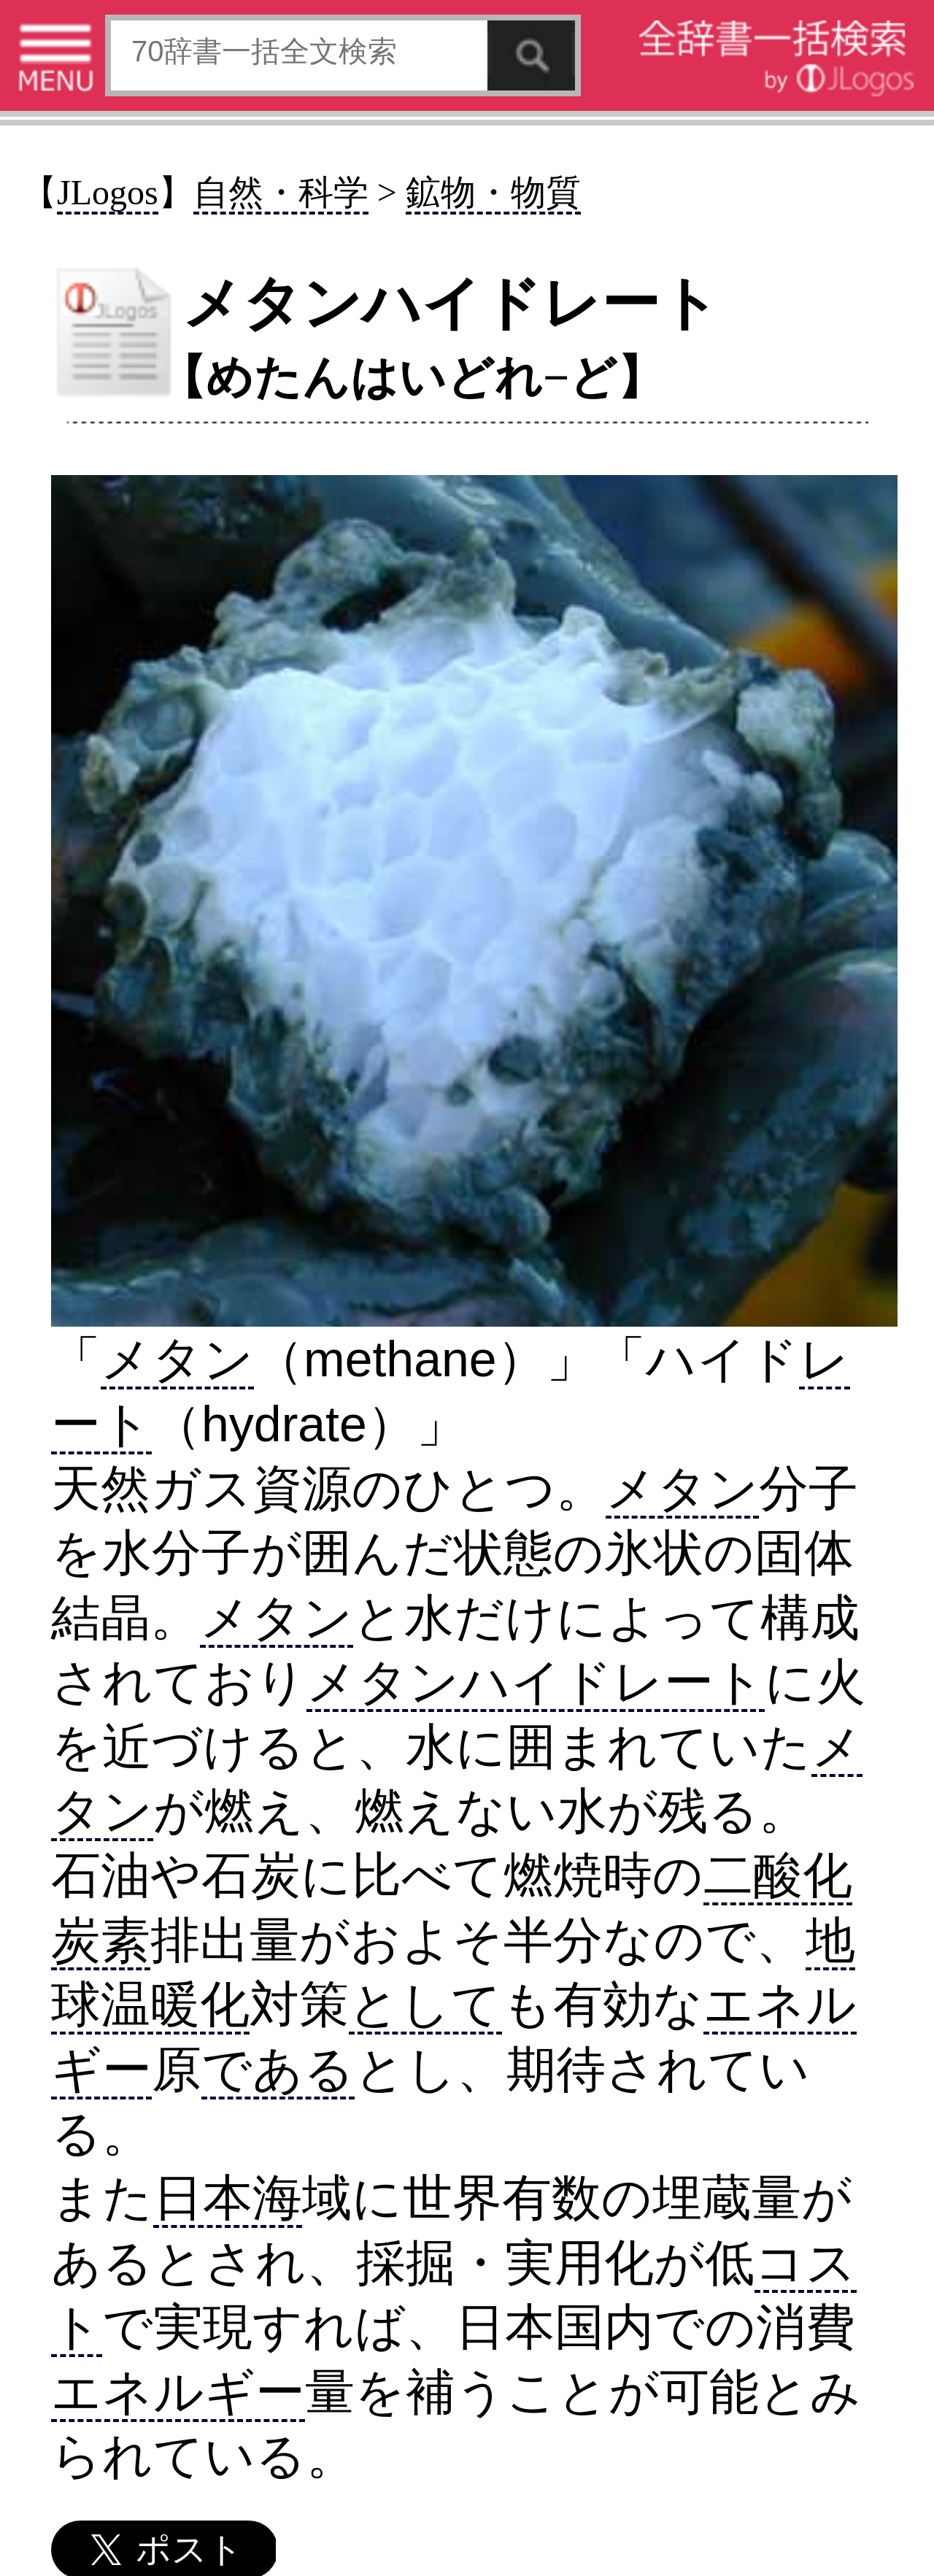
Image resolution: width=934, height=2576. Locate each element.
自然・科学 (280, 192)
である (278, 2069)
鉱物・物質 (493, 192)
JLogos (107, 192)
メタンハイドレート (535, 1681)
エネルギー (178, 2391)
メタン (177, 1359)
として (425, 2004)
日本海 (227, 2197)
